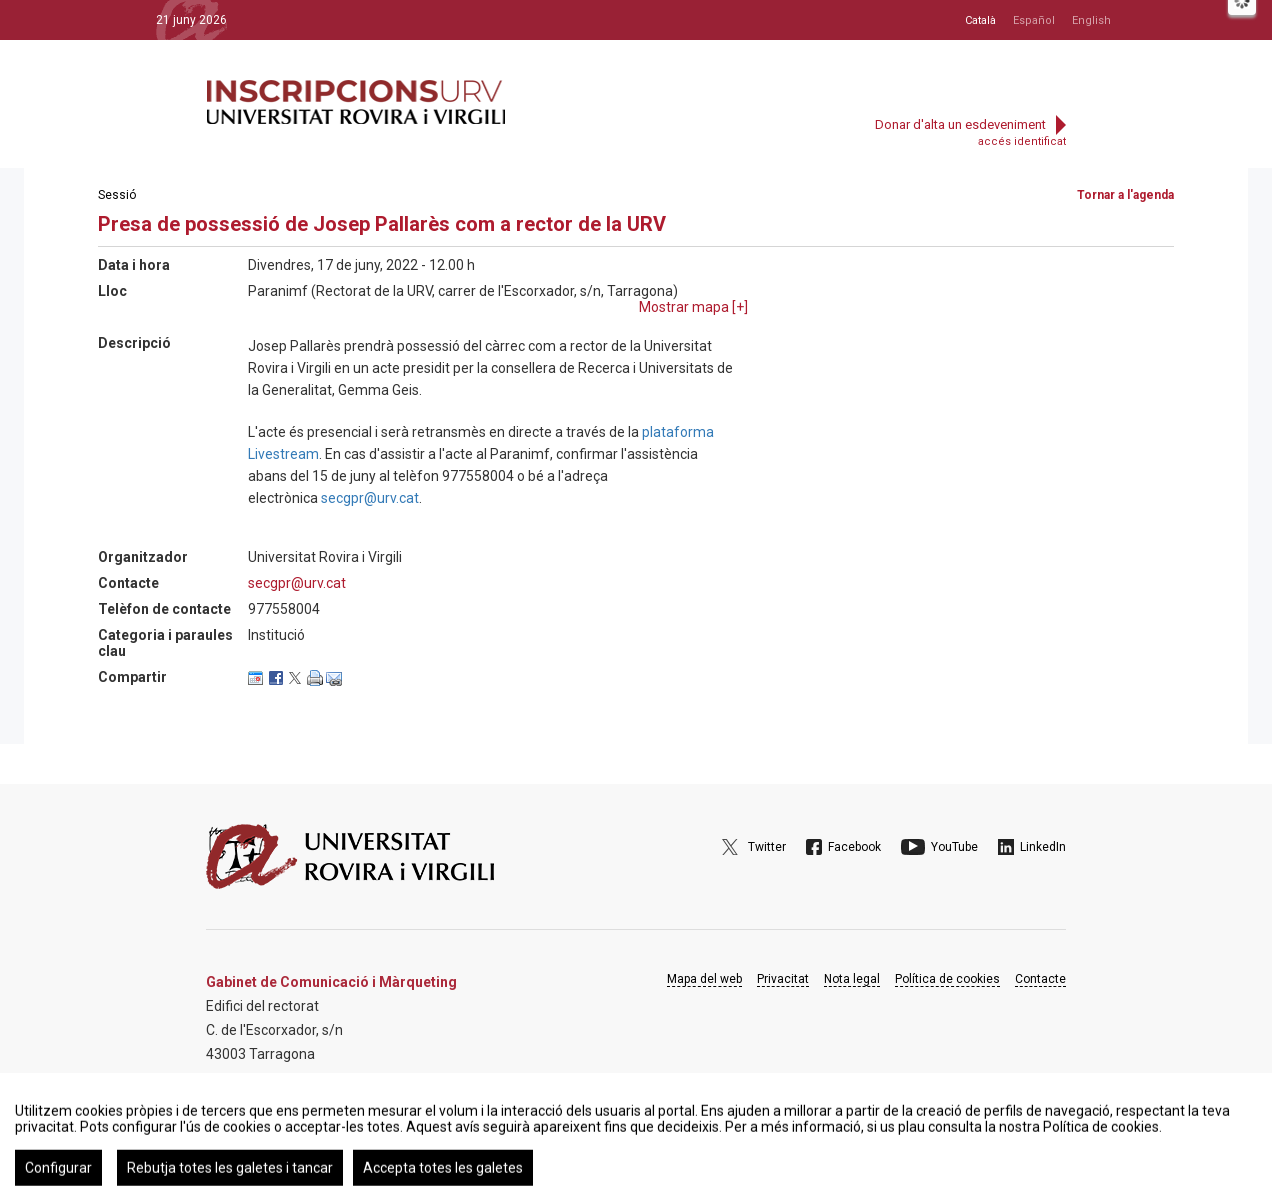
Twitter (767, 847)
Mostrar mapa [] (693, 307)
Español (1034, 20)
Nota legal (852, 979)
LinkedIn (1043, 847)
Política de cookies (947, 979)
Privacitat (783, 979)
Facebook (854, 847)
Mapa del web (704, 979)
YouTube (954, 847)
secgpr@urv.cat (370, 498)
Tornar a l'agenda (1125, 195)
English (1091, 20)
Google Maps (262, 1105)
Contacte (1040, 979)
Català (980, 20)
